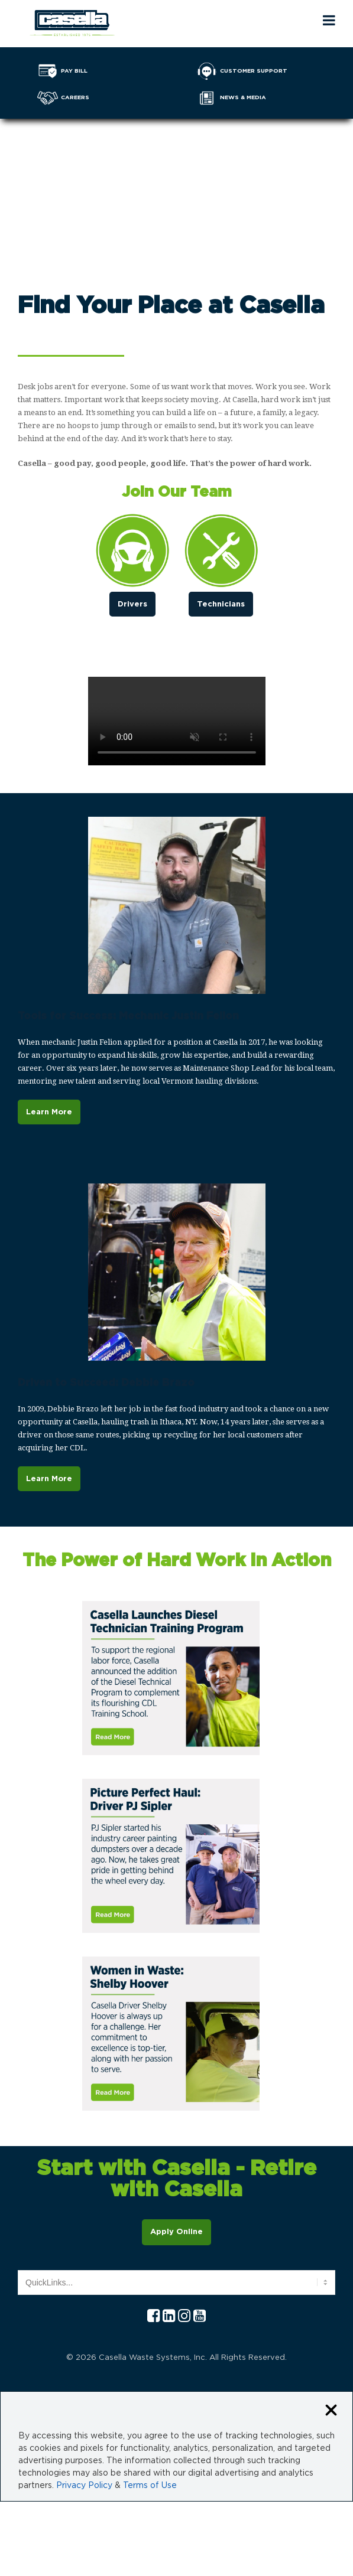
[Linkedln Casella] (169, 2316)
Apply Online (176, 2232)
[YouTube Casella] (199, 2316)
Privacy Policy (84, 2486)
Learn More (49, 1112)
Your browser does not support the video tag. (176, 174)
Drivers (132, 604)
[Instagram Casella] (184, 2316)
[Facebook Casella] (153, 2316)
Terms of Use (150, 2486)
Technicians (221, 604)
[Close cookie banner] (331, 2411)
